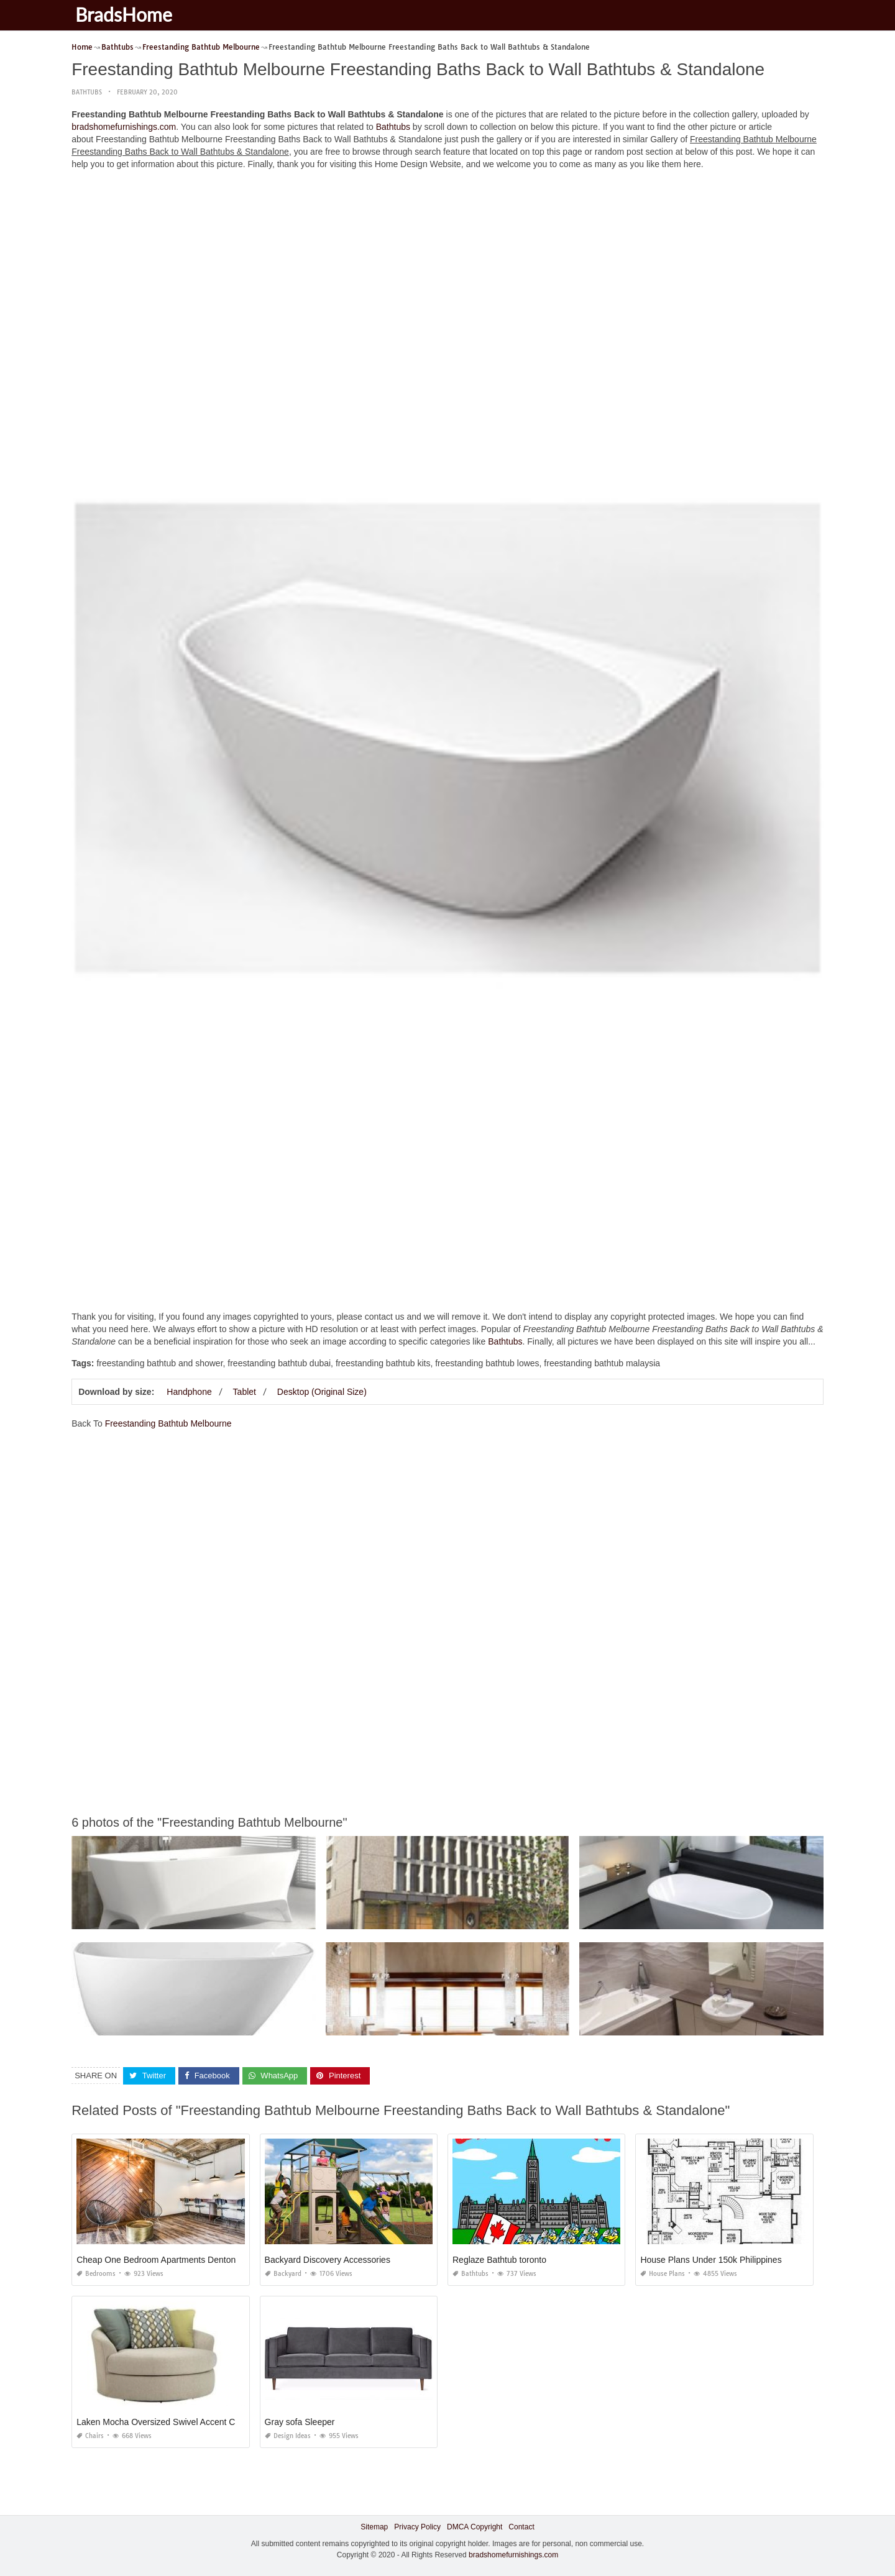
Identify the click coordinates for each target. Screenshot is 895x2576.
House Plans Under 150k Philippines (710, 2260)
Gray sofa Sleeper (300, 2422)
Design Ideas (288, 2436)
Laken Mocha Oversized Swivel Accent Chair (163, 2422)
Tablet (244, 1392)
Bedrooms (96, 2274)
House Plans (662, 2274)
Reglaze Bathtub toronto (499, 2260)
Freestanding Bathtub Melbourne (168, 1423)
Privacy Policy (417, 2527)
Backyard (283, 2274)
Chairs (90, 2436)
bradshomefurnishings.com (123, 127)
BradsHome (126, 14)
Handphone (189, 1392)
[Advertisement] (447, 267)
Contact (521, 2527)
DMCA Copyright (474, 2527)
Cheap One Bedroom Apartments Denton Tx (161, 2260)
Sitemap (374, 2527)
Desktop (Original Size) (322, 1392)
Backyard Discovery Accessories (327, 2260)
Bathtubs (86, 92)
